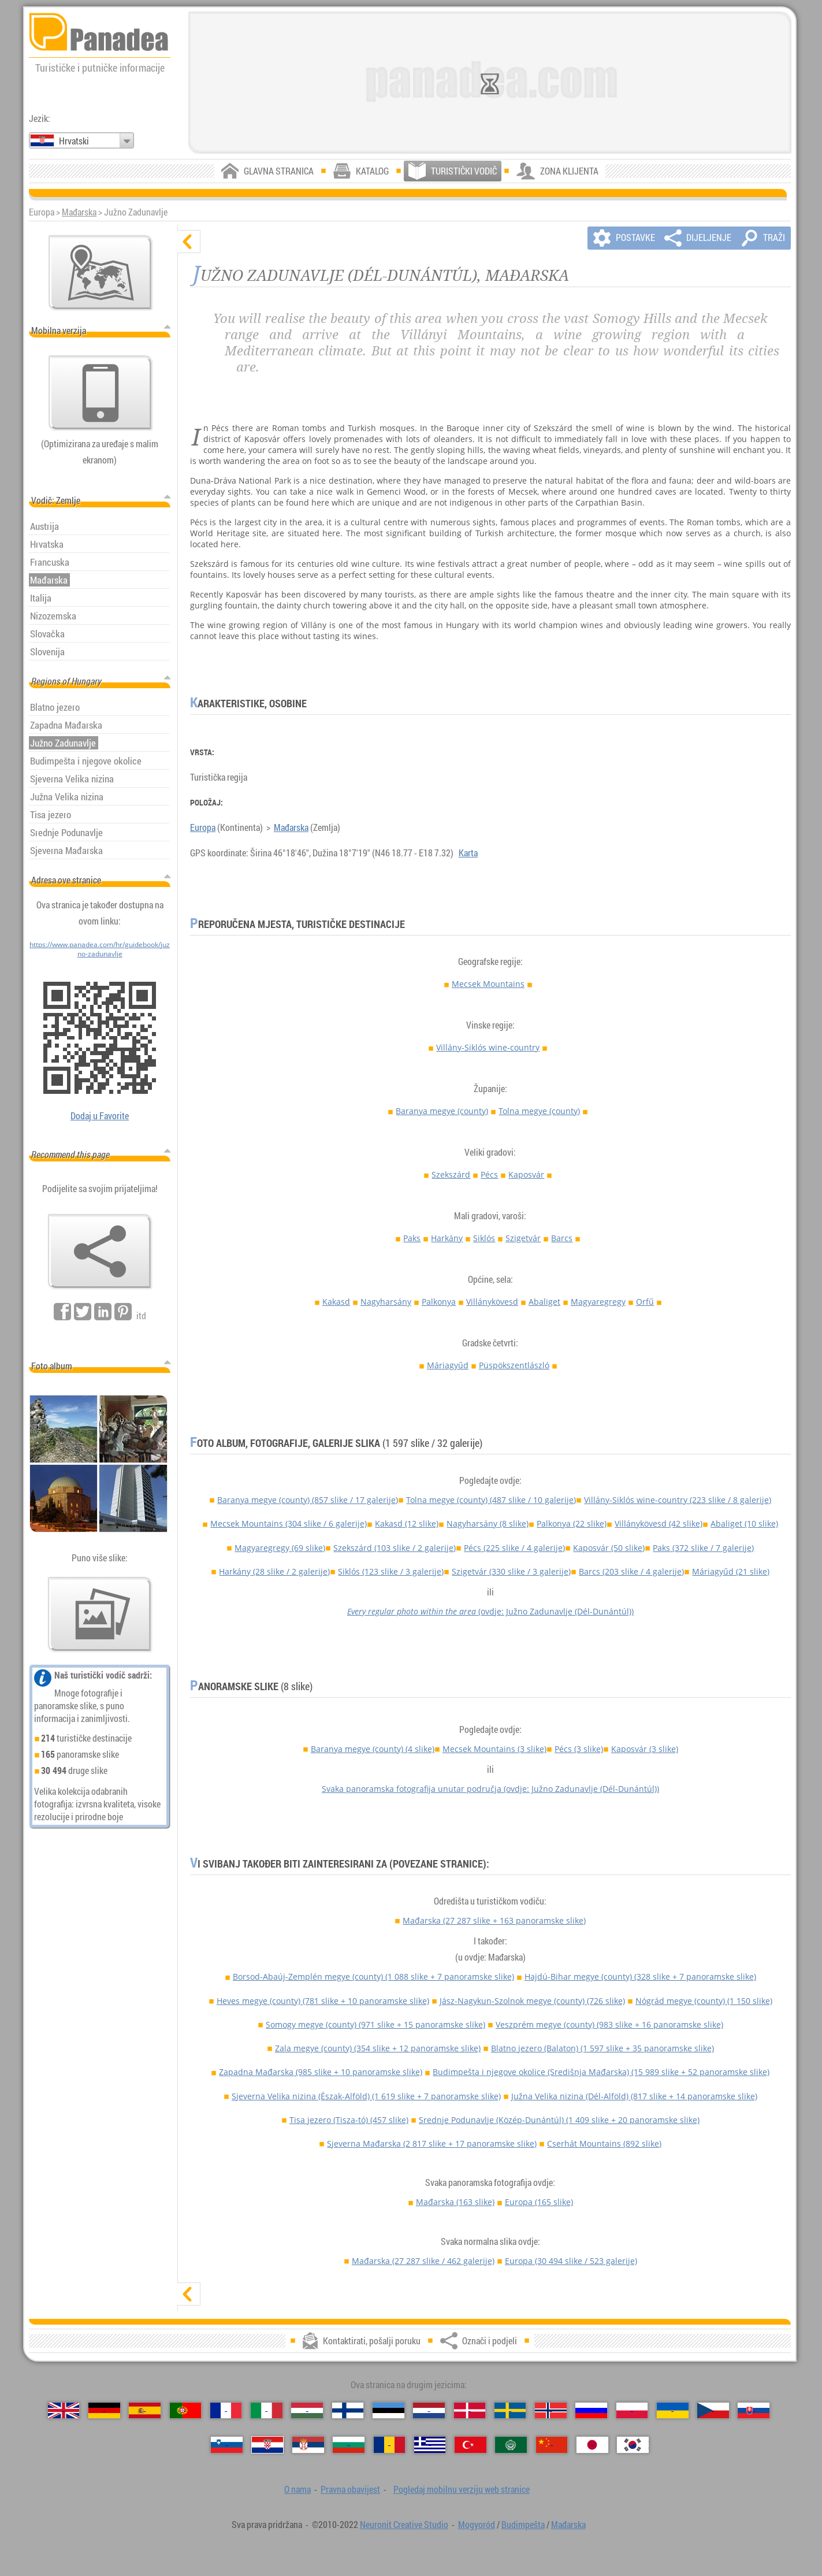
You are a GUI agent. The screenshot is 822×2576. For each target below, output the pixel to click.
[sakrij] (188, 241)
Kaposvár (526, 1174)
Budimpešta (523, 2524)
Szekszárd (451, 1174)
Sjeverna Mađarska (432, 2143)
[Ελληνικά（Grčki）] (430, 2444)
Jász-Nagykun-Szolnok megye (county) (532, 2000)
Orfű (645, 1301)
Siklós (484, 1238)
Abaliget (544, 1301)
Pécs (489, 1174)
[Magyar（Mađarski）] (307, 2410)
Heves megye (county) (323, 2000)
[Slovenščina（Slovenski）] (226, 2444)
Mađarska (79, 212)
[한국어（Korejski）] (632, 2444)
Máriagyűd (447, 1365)
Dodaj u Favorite (99, 1115)
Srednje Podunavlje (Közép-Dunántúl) (559, 2119)
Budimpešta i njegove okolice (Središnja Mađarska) (601, 2071)
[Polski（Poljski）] (632, 2410)
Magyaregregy (598, 1301)
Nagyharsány (385, 1301)
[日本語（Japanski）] (592, 2444)
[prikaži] (188, 2294)
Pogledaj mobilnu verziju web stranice (461, 2489)
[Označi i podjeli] (100, 1252)
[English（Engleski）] (63, 2410)
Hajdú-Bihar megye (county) (640, 1976)
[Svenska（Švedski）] (510, 2410)
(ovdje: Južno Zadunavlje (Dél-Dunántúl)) (490, 1611)
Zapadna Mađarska (320, 2071)
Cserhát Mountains (604, 2143)
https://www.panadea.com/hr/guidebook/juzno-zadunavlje (99, 949)
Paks (412, 1238)
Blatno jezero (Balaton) (602, 2048)
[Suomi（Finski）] (348, 2410)
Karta (468, 853)
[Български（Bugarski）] (348, 2444)
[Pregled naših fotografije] (100, 1614)
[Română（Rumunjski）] (389, 2444)
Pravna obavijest (350, 2489)
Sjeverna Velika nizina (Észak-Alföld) (366, 2096)
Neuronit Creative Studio (404, 2524)
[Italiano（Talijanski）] (266, 2410)
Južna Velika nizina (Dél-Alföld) (634, 2096)
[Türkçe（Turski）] (470, 2444)
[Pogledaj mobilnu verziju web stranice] (100, 393)
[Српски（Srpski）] (308, 2444)
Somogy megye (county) (375, 2024)
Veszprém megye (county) (609, 2024)
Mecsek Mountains (488, 983)
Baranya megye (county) (442, 1110)
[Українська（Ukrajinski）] (672, 2410)
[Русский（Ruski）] (591, 2410)
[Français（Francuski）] (226, 2410)
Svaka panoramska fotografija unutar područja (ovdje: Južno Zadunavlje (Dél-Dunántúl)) (490, 1788)
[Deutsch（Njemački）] (104, 2410)
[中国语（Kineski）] (551, 2444)
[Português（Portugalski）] (185, 2410)
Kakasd (336, 1301)
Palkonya (439, 1301)
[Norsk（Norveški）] (550, 2410)
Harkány (447, 1238)
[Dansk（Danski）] (469, 2410)
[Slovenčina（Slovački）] (753, 2410)
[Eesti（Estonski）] (388, 2410)
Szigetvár (523, 1238)
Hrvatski (74, 141)
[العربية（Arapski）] (510, 2444)
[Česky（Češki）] (713, 2410)
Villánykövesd (492, 1301)
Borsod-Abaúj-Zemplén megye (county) (373, 1976)
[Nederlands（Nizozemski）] (428, 2410)
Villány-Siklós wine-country (488, 1047)
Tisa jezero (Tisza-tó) (348, 2119)
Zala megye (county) (378, 2048)
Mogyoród (476, 2524)
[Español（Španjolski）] (144, 2410)
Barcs (561, 1238)
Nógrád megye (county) (703, 2000)
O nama (297, 2489)
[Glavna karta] (100, 273)
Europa (202, 827)
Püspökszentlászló (514, 1365)
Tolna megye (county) (539, 1110)
